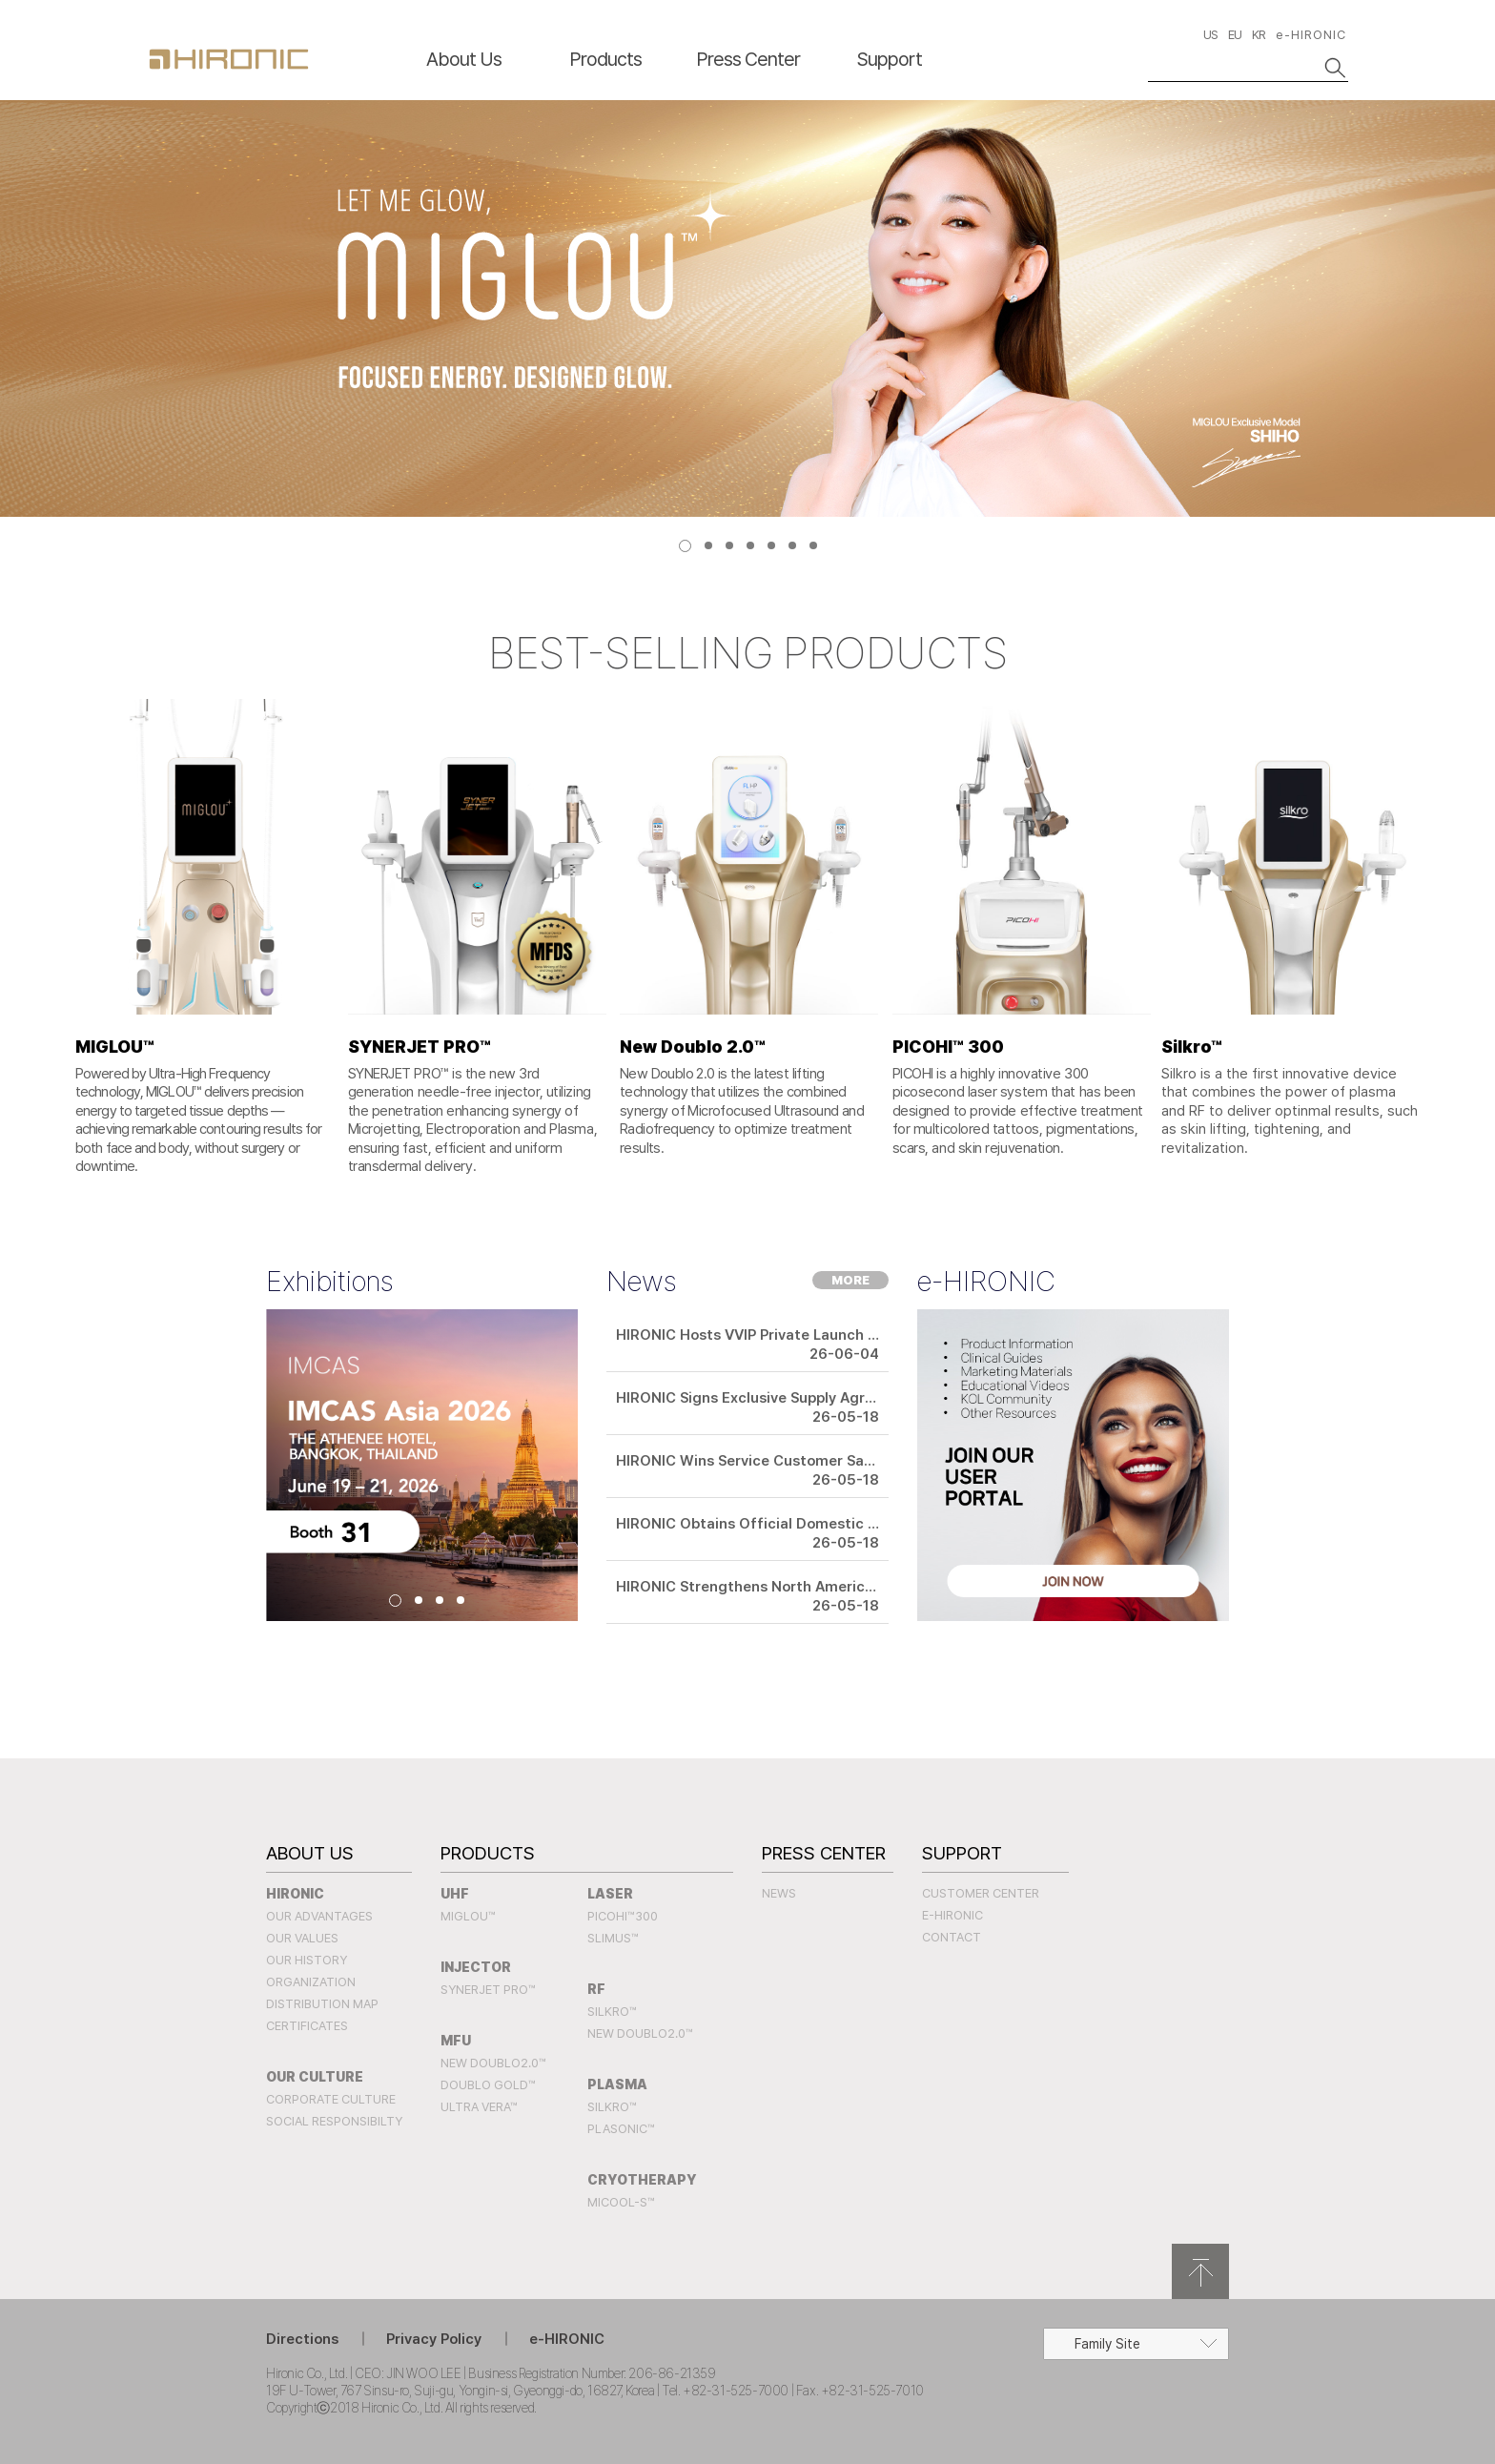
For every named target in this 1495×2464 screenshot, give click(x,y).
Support (889, 59)
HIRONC (229, 59)
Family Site (1107, 2343)
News (779, 1893)
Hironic (295, 1893)
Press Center (748, 59)
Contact (951, 1937)
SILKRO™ (612, 2011)
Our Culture (314, 2076)
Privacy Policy (433, 2339)
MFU (455, 2040)
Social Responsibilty (334, 2121)
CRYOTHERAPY (642, 2179)
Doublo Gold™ (488, 2085)
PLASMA (617, 2084)
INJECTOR (475, 1967)
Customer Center (980, 1893)
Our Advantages (319, 1916)
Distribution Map (322, 2004)
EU (1234, 35)
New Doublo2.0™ (493, 2063)
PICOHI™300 (622, 1916)
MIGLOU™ (468, 1916)
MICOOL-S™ (621, 2202)
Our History (306, 1960)
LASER (610, 1893)
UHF (454, 1893)
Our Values (302, 1938)
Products (605, 59)
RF (596, 1989)
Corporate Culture (331, 2099)
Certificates (307, 2026)
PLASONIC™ (621, 2129)
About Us (464, 59)
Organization (311, 1982)
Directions (302, 2339)
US (1210, 35)
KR (1258, 35)
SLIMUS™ (613, 1938)
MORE (850, 1280)
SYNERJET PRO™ (488, 1989)
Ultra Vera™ (479, 2107)
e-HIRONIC (1311, 35)
